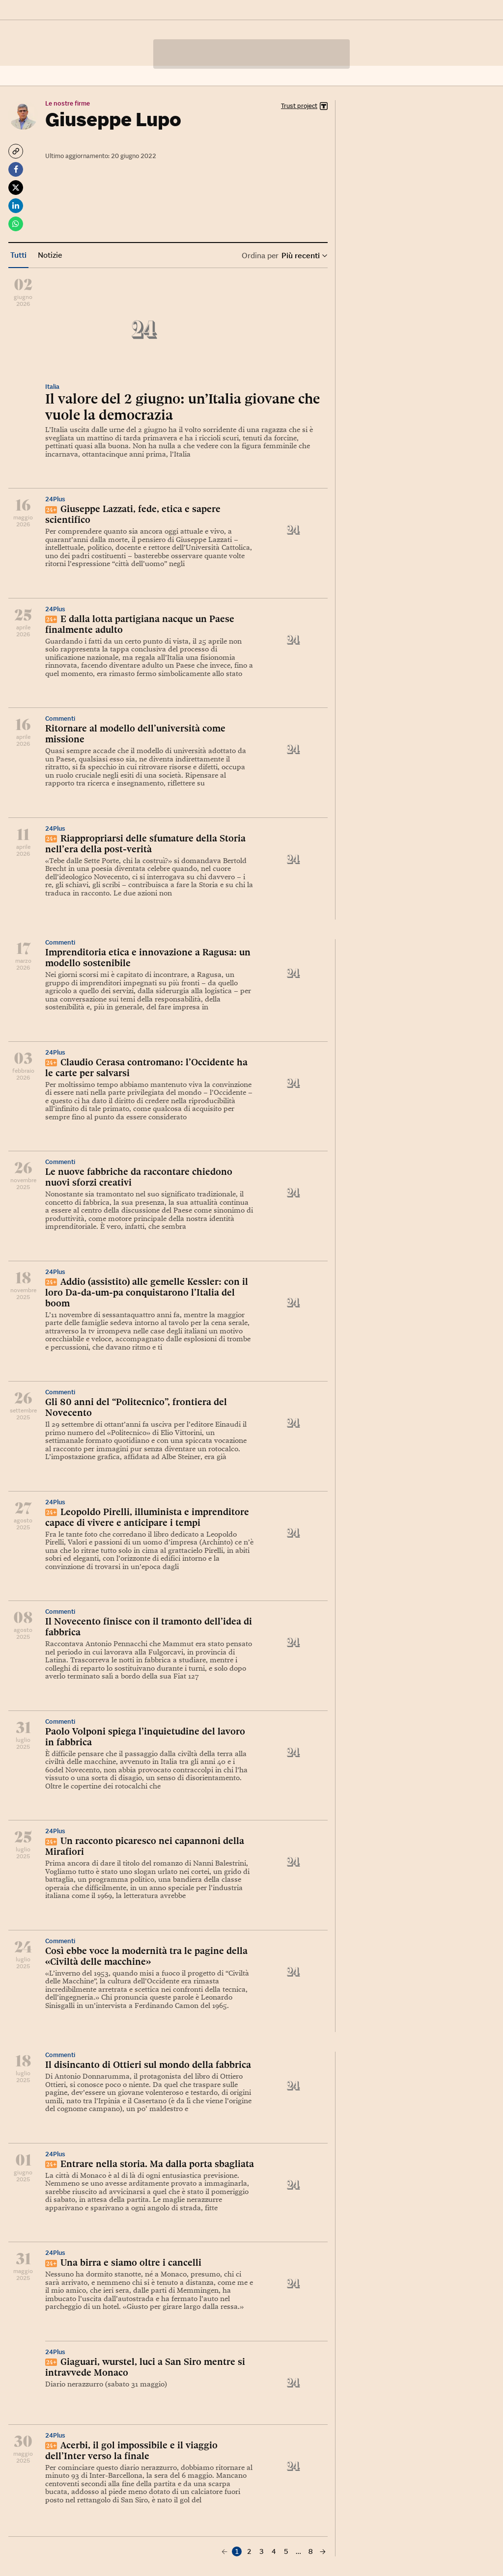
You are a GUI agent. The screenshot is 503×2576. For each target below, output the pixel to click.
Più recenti (303, 255)
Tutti (18, 255)
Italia (52, 386)
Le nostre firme (67, 103)
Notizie (50, 255)
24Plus (55, 499)
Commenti (60, 718)
